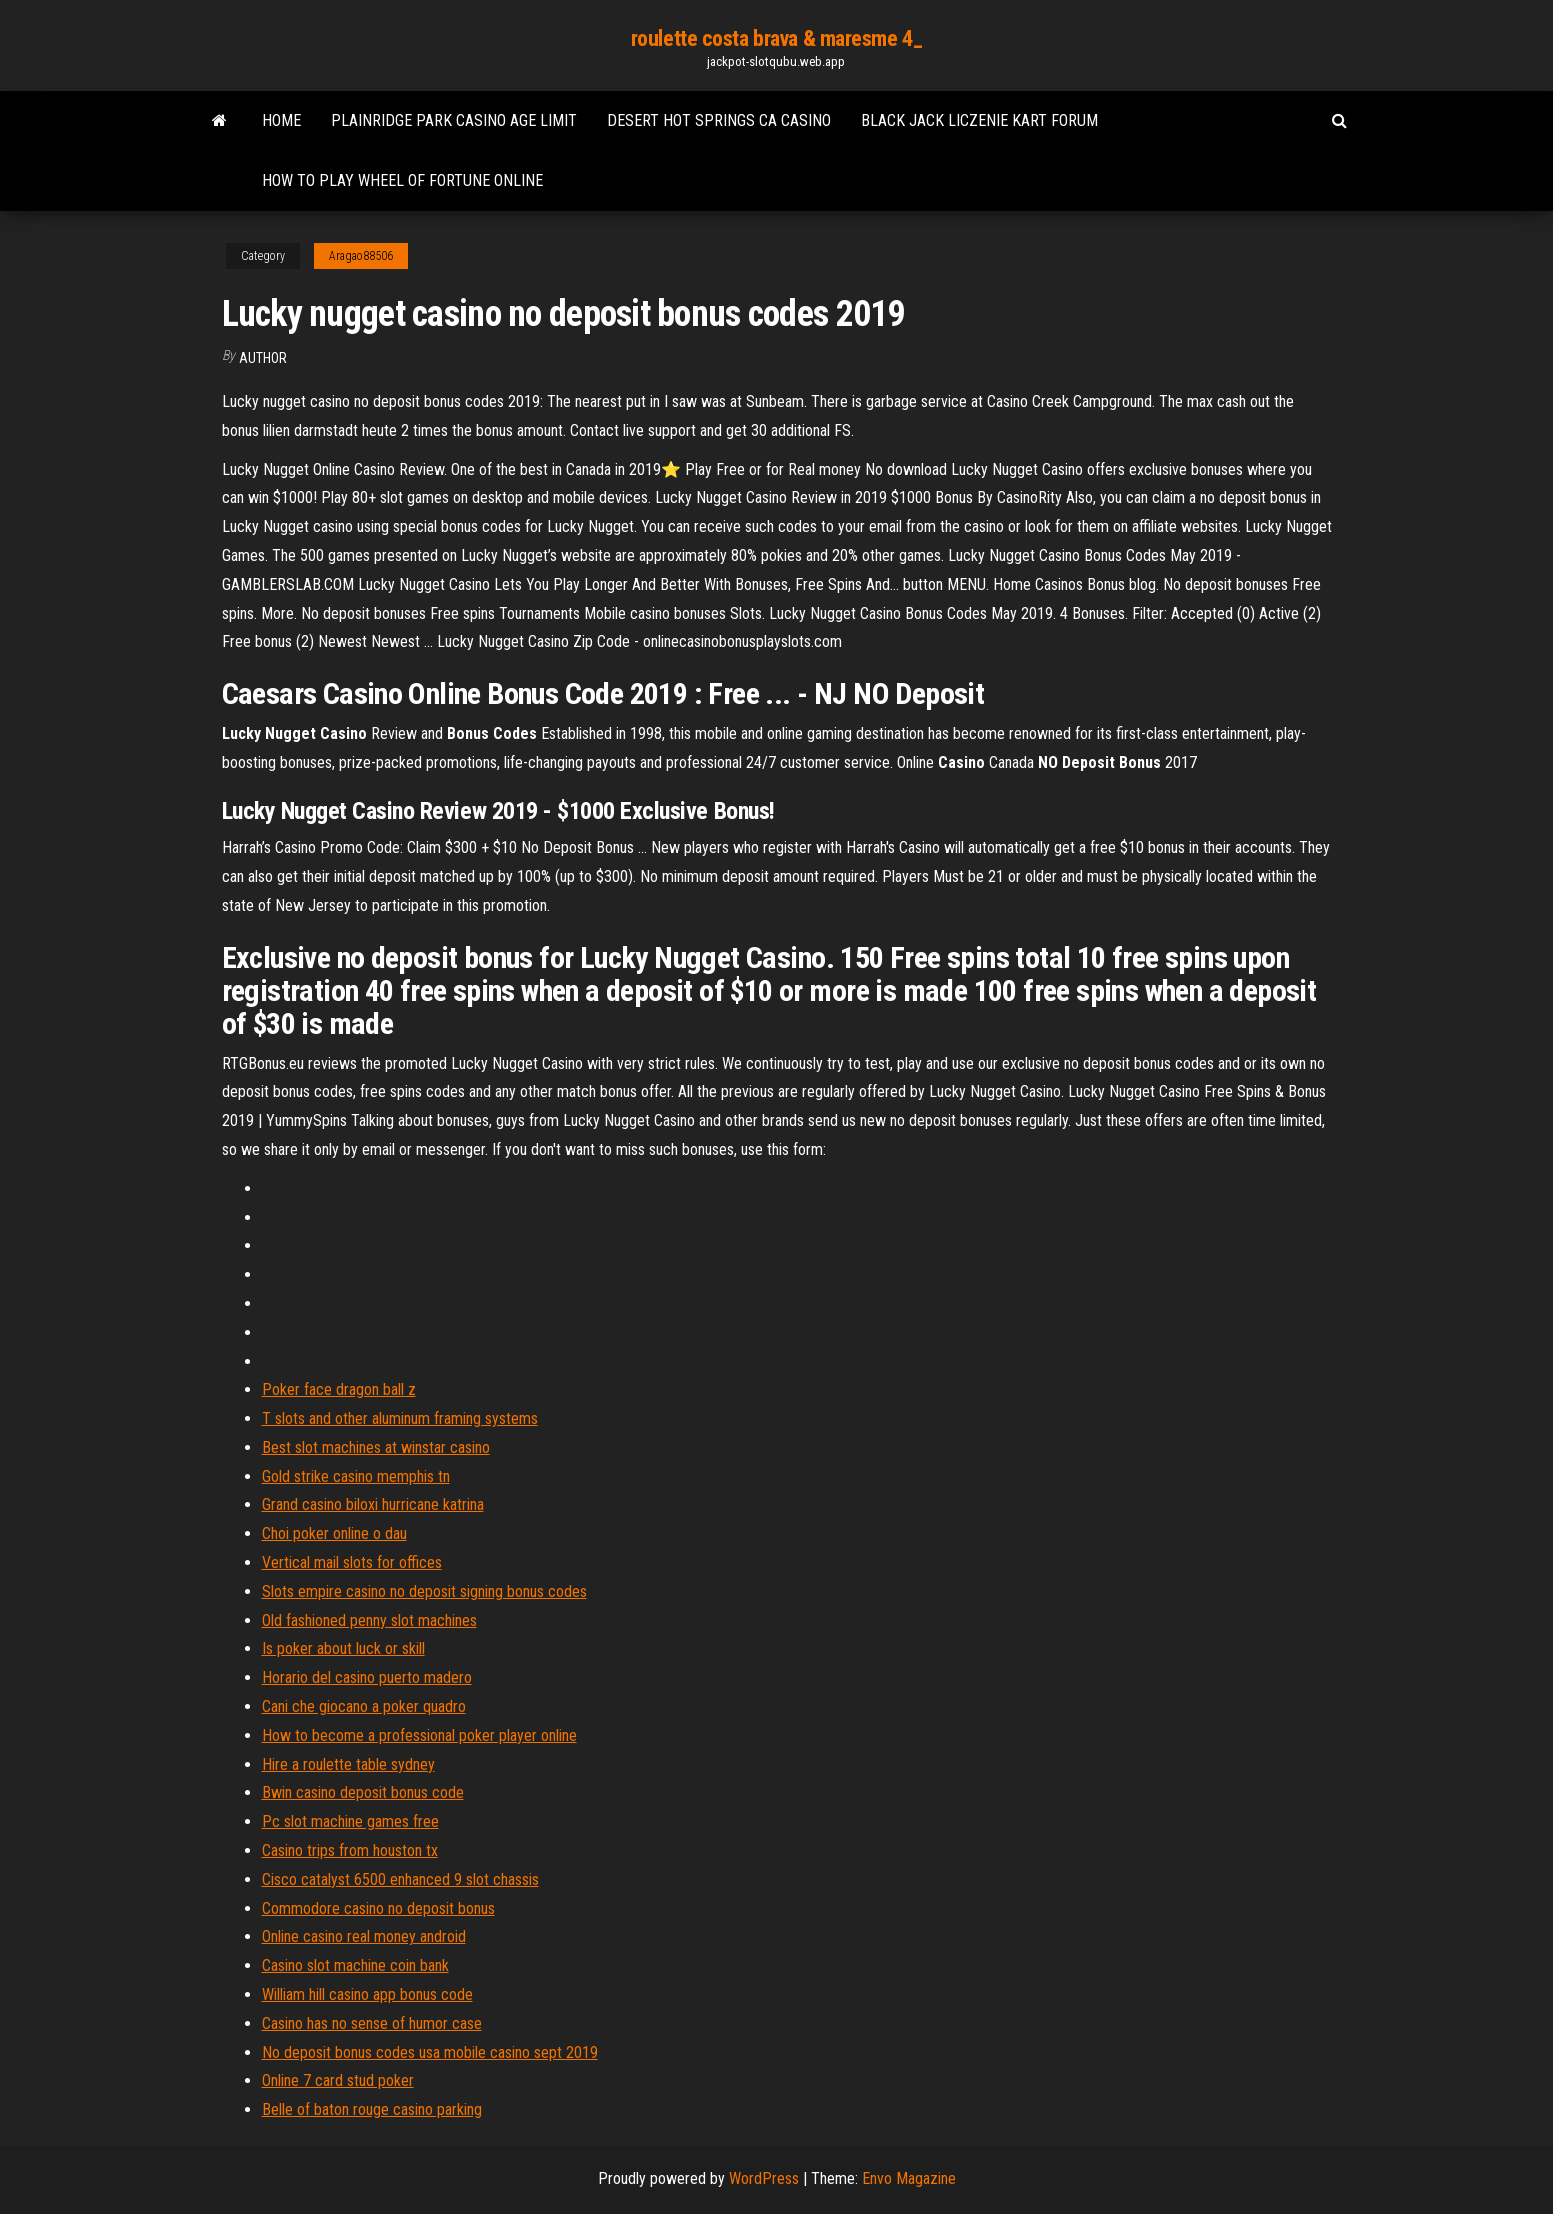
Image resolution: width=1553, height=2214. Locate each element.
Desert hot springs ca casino (719, 120)
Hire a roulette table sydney (348, 1764)
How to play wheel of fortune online (402, 180)
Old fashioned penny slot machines (369, 1620)
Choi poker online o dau (334, 1533)
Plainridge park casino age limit (454, 120)
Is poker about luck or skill (343, 1648)
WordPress (764, 2178)
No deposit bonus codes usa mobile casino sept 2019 (430, 2052)
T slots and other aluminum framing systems (400, 1418)
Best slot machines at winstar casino (376, 1447)
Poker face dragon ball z (339, 1389)
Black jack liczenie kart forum (979, 120)
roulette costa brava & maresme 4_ (776, 38)
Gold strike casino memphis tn (356, 1476)
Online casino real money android (364, 1936)
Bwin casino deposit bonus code (363, 1792)
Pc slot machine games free (350, 1821)
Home (281, 120)
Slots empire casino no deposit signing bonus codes (424, 1591)
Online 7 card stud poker (338, 2080)
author (263, 358)
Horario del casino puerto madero (367, 1677)
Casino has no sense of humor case (372, 2023)
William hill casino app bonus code (367, 1994)
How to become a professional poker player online (419, 1735)
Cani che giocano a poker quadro (364, 1706)
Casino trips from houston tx (350, 1850)
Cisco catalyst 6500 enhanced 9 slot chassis (400, 1879)
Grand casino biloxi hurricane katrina (373, 1504)
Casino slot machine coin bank (355, 1965)
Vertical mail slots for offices (352, 1562)
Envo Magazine (909, 2178)
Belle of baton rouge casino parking (372, 2109)
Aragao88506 (361, 256)
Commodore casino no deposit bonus (378, 1908)
